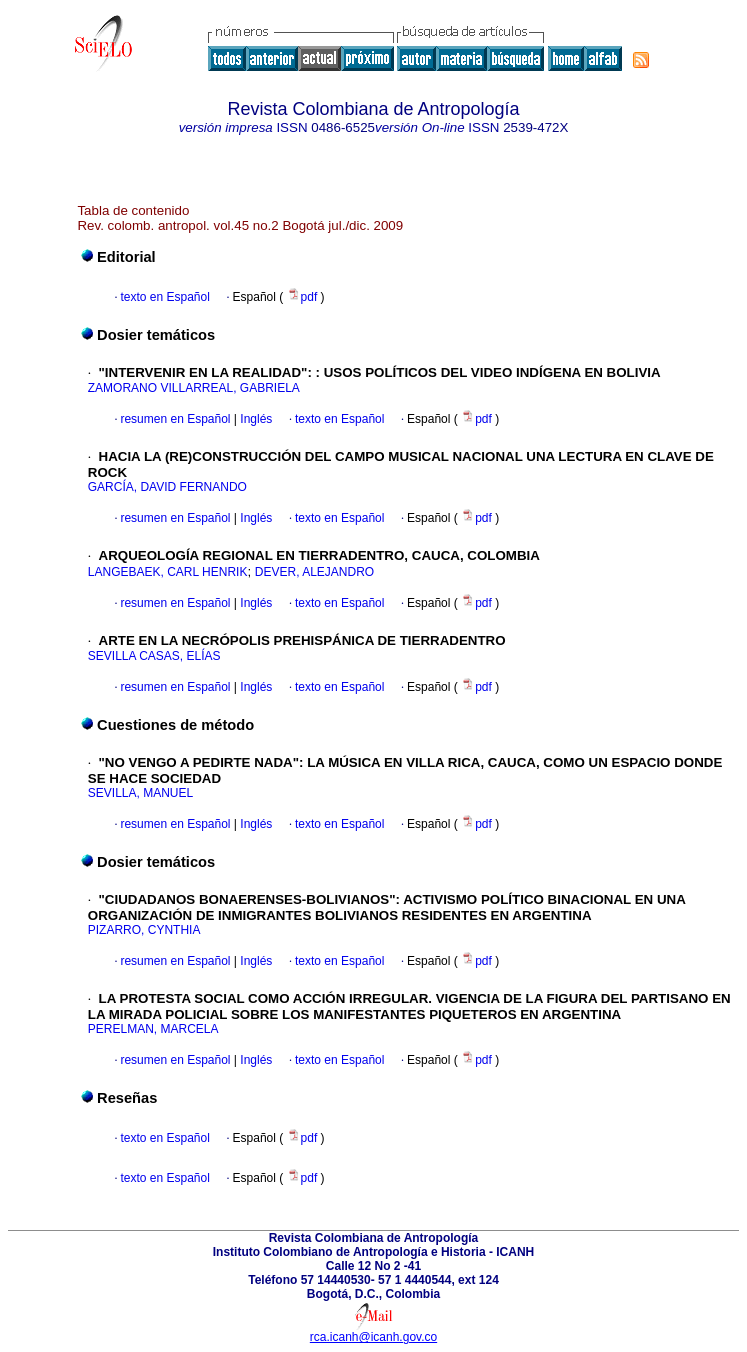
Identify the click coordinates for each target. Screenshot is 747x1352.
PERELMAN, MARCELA (153, 1029)
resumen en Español (175, 419)
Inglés (254, 419)
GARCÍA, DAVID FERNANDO (167, 487)
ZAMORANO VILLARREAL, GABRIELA (194, 388)
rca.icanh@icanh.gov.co (373, 1337)
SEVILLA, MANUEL (140, 793)
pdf (304, 297)
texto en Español (164, 297)
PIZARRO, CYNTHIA (144, 930)
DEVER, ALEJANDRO (314, 572)
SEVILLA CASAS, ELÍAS (154, 656)
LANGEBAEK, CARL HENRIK (168, 572)
